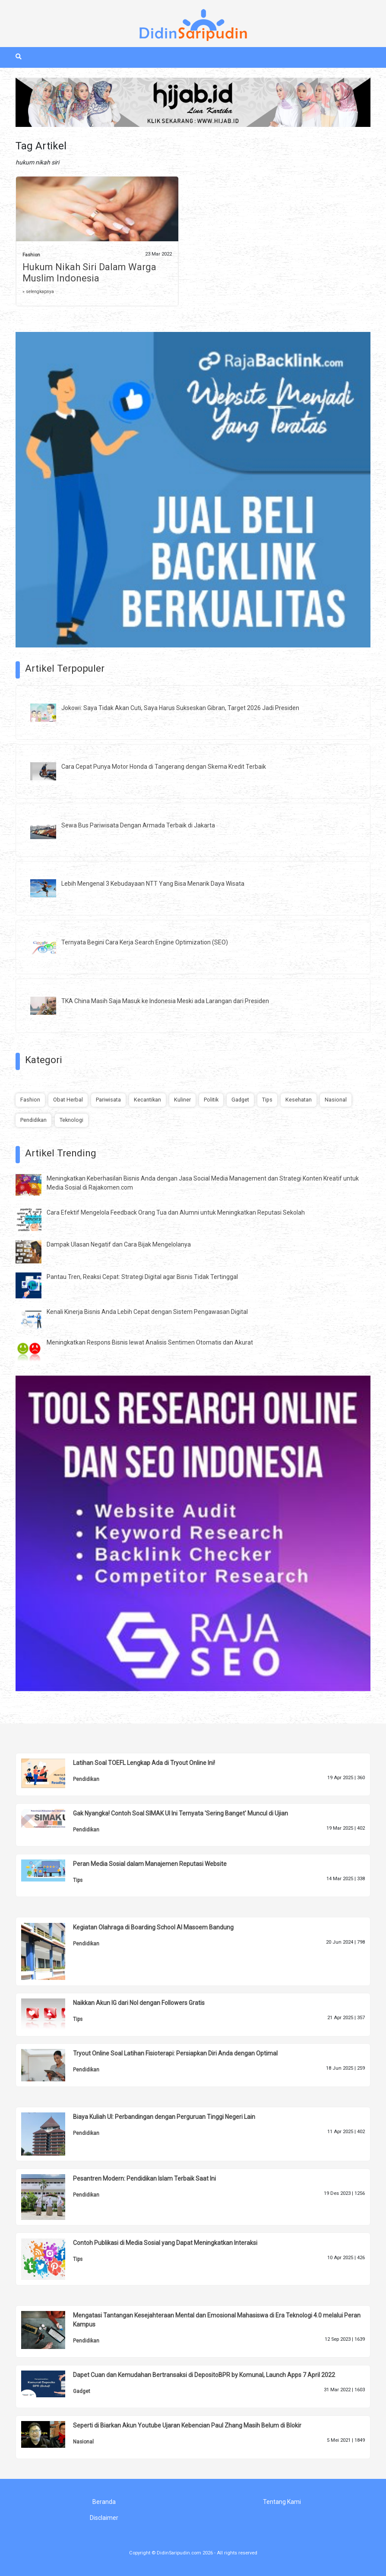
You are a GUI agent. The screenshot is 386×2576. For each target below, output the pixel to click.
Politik (211, 1099)
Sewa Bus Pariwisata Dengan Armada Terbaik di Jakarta (138, 825)
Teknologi (71, 1120)
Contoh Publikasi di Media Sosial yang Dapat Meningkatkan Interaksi (165, 2242)
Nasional (336, 1099)
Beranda (104, 2501)
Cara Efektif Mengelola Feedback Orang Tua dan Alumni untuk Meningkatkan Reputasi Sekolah (176, 1212)
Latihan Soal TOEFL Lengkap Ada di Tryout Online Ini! (144, 1762)
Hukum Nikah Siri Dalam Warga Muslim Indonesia (89, 273)
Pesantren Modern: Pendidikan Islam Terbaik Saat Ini (144, 2178)
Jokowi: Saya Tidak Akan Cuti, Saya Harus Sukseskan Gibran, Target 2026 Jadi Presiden (180, 707)
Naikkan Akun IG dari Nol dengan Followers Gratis (139, 2002)
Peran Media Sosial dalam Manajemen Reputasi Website (150, 1863)
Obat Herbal (68, 1099)
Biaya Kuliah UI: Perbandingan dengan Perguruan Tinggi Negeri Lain (164, 2116)
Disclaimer (104, 2517)
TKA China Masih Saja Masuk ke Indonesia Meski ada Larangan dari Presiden (165, 1001)
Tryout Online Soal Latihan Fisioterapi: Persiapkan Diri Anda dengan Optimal (175, 2053)
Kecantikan (147, 1099)
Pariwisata (108, 1099)
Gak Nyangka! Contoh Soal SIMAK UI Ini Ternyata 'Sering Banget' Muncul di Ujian (180, 1813)
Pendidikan (33, 1120)
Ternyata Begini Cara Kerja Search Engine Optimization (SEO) (144, 942)
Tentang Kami (282, 2501)
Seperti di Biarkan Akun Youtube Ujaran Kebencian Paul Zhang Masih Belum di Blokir (187, 2425)
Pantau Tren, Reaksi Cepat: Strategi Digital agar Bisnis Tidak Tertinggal (142, 1276)
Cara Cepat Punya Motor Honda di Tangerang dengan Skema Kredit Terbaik (163, 766)
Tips (267, 1099)
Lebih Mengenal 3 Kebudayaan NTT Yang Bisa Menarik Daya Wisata (152, 883)
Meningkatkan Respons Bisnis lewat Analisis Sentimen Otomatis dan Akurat (150, 1342)
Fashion (31, 255)
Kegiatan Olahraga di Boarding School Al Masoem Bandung (153, 1927)
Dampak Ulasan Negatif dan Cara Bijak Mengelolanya (119, 1244)
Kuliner (182, 1099)
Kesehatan (298, 1099)
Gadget (240, 1099)
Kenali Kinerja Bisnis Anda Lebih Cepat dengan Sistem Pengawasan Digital (147, 1311)
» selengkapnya (38, 291)
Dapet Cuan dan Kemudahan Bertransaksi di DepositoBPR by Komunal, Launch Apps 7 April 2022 (204, 2374)
